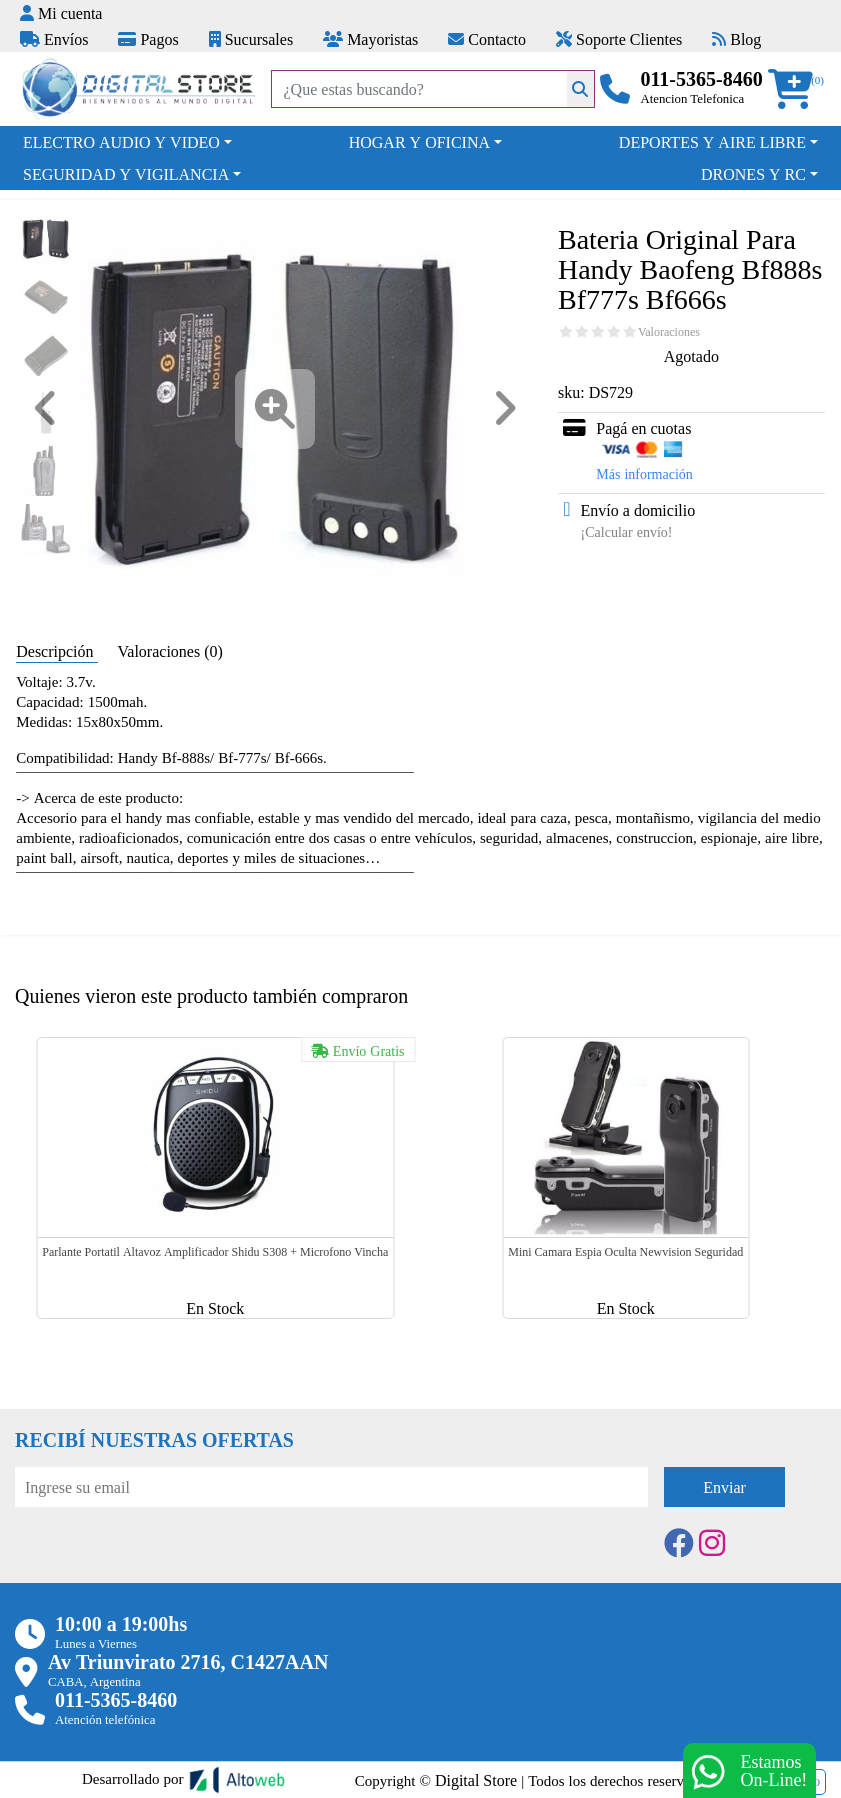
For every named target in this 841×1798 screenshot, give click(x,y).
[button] (797, 89)
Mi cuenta (61, 13)
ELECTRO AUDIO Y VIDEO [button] (121, 142)
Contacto (487, 39)
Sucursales (251, 39)
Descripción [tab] (56, 651)
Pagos (148, 39)
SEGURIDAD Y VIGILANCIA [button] (126, 174)
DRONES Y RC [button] (753, 174)
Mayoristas (370, 39)
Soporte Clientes (619, 39)
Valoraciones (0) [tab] (170, 651)
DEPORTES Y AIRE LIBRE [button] (712, 142)
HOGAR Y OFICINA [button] (419, 142)
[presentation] (167, 1562)
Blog (736, 39)
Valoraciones (669, 332)
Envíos (54, 39)
